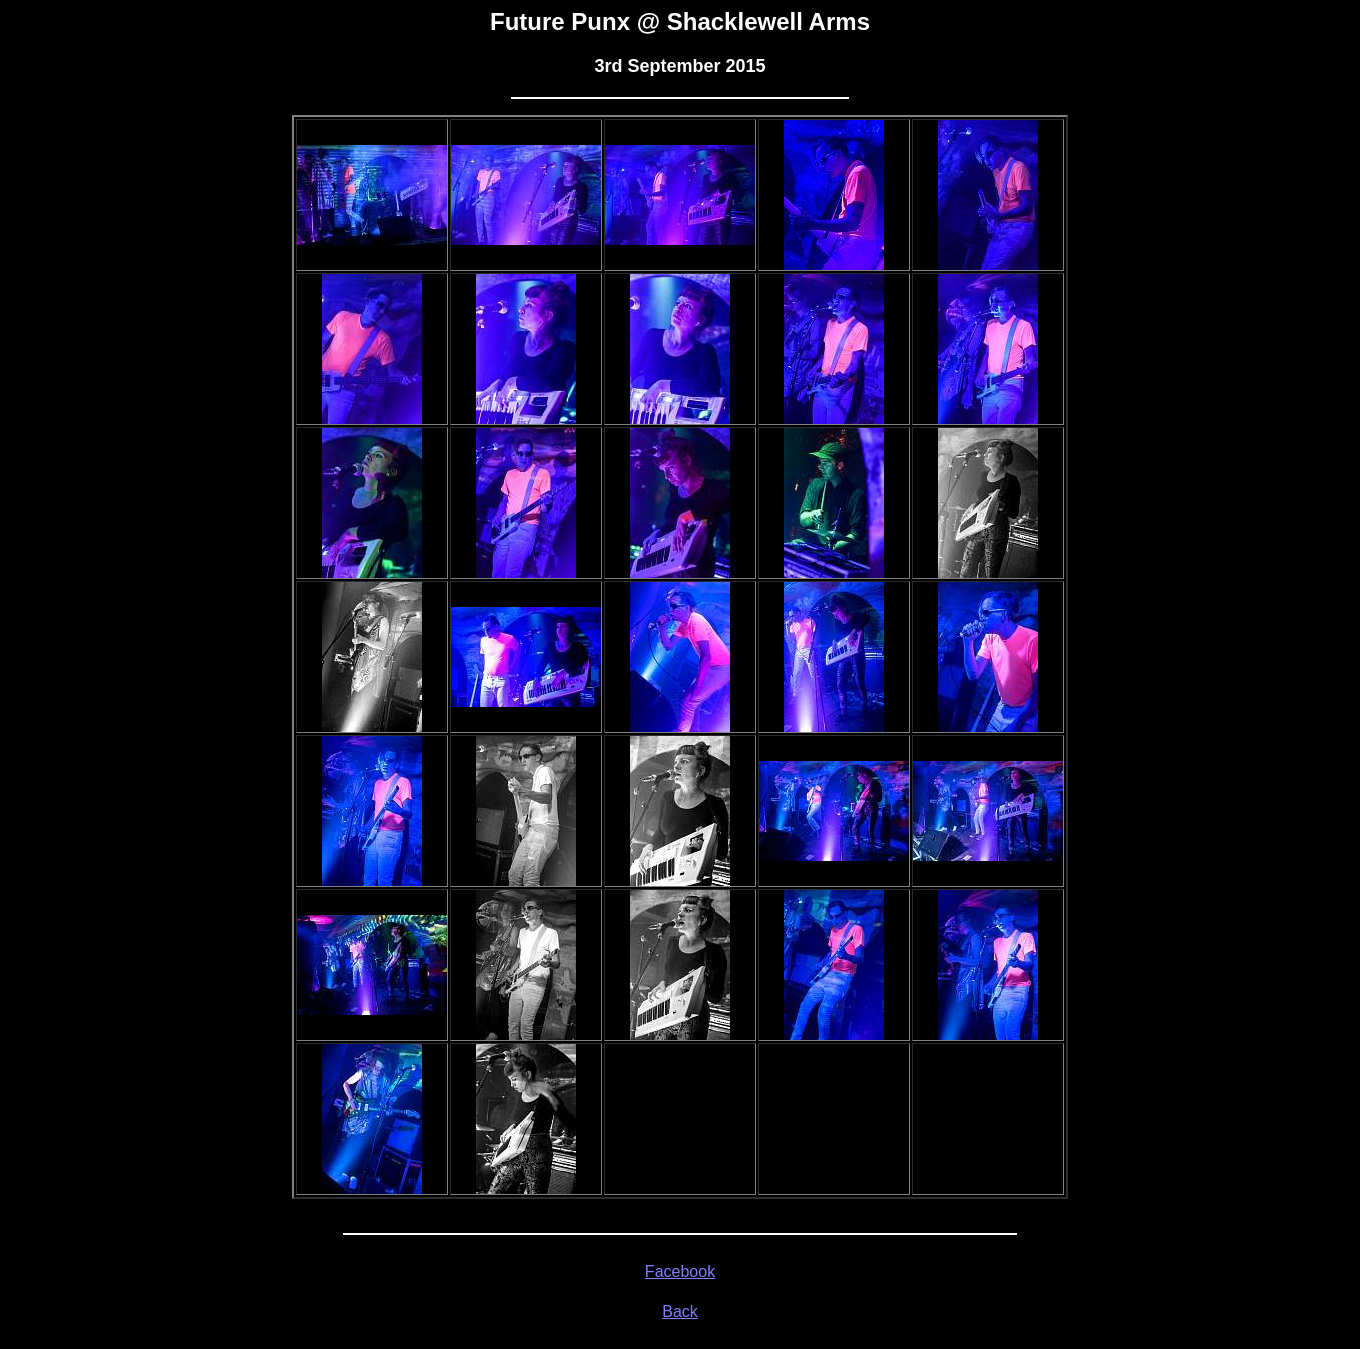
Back (680, 1311)
